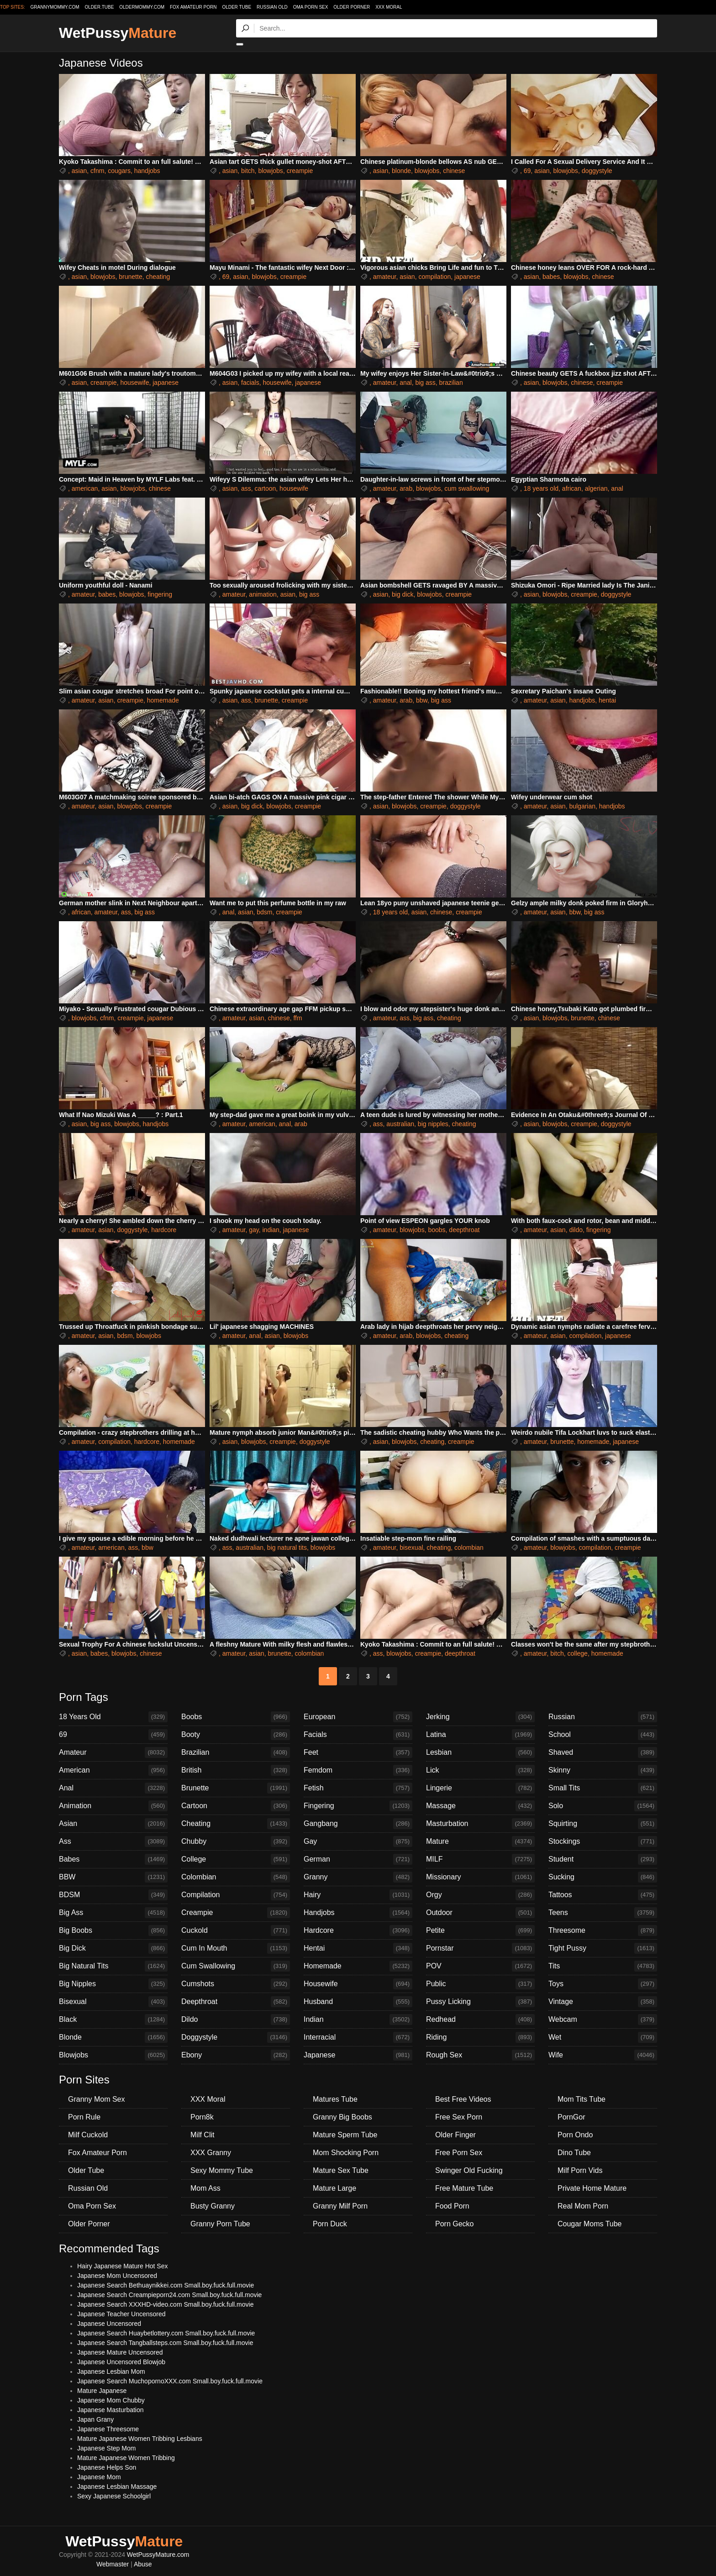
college (578, 1653)
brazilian (451, 382)
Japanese (358, 2055)
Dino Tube (574, 2152)
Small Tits (602, 1788)
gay (254, 1229)
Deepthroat (235, 2001)
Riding (480, 2037)
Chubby (235, 1841)
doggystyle (597, 170)
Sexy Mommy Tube (221, 2170)
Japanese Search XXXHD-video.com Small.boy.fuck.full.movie (165, 2304)
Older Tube (236, 7)
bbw (421, 700)
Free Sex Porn (458, 2117)
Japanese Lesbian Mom (111, 2371)
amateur (384, 276)
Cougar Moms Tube (590, 2224)
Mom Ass (205, 2188)
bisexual (411, 1547)
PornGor (571, 2117)
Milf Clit (202, 2135)
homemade (163, 700)
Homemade (358, 1966)
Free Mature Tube (464, 2188)
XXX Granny (210, 2152)
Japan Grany (95, 2419)
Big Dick (113, 1948)
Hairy (358, 1894)
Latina (480, 1734)
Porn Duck (330, 2224)
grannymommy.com (55, 7)
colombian (469, 1547)
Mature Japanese (101, 2390)
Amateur (113, 1752)
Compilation (235, 1894)
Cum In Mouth (235, 1948)
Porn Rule (84, 2117)
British (235, 1770)
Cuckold (235, 1930)
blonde (401, 170)
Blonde (113, 2037)
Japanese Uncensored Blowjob (121, 2362)
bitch (248, 170)
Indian (358, 2019)
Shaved (602, 1752)
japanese (467, 276)
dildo (576, 1229)
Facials (358, 1734)
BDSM (113, 1894)
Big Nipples (113, 1983)
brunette (130, 276)
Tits (602, 1966)
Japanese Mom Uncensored (117, 2275)
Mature (480, 1841)
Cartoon (235, 1805)
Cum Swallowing (235, 1966)
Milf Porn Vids (580, 2170)
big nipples (433, 1124)
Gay (358, 1841)
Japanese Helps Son (106, 2467)
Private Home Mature (592, 2188)
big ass (425, 382)
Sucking (602, 1877)
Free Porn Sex (458, 2152)
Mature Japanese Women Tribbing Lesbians (139, 2438)
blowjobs (270, 170)
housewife (134, 382)
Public (480, 1983)
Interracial (358, 2037)
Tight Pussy (602, 1948)
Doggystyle (235, 2037)
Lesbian (480, 1752)
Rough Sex (480, 2055)
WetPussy (117, 33)
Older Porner (351, 7)
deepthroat (464, 1229)
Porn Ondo (575, 2135)
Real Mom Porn (583, 2206)
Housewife (358, 1983)
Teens (602, 1912)
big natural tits (287, 1547)
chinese (454, 170)
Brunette (235, 1788)
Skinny (602, 1770)
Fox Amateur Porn (193, 7)
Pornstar (480, 1948)
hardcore (163, 1229)
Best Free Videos (463, 2099)
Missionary (480, 1877)
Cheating (235, 1823)
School (602, 1734)
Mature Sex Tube (341, 2170)
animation (263, 594)
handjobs (147, 170)
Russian (602, 1716)
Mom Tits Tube (581, 2099)
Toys (602, 1983)
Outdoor (480, 1912)
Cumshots (235, 1983)
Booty (235, 1734)
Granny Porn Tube (220, 2224)
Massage (480, 1805)
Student (602, 1859)
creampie (300, 170)
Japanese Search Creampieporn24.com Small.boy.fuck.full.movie (169, 2294)
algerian (596, 488)
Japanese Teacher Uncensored (121, 2314)
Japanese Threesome (108, 2429)
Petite (480, 1930)
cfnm (97, 170)
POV (480, 1966)
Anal (113, 1788)
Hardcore (358, 1930)
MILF (480, 1859)
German (358, 1859)
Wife (602, 2055)
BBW (113, 1877)
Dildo (235, 2019)
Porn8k (202, 2117)
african (571, 488)
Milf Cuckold (88, 2135)
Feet (358, 1752)
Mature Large (334, 2188)
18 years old (541, 488)
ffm (297, 1018)
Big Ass (113, 1912)
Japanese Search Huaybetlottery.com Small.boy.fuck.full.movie (166, 2333)
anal (405, 382)
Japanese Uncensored (109, 2323)
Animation (113, 1805)
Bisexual (113, 2001)
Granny (358, 1877)
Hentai (358, 1948)
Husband (358, 2001)
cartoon (265, 488)
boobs (436, 1229)
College (235, 1859)
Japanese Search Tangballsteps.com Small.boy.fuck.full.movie (165, 2342)
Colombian (235, 1877)
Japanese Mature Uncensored (120, 2352)
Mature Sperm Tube (345, 2135)
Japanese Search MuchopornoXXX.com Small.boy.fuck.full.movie (170, 2381)
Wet (602, 2037)
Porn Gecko (454, 2224)
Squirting (602, 1823)
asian (79, 170)
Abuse (143, 2564)
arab (406, 488)
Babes (113, 1859)
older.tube (99, 7)
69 (527, 170)
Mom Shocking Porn (346, 2152)
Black (113, 2019)
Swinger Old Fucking (469, 2170)
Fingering (358, 1805)
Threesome (602, 1930)
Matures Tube (335, 2099)
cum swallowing (466, 488)
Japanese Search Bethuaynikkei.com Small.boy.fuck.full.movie (165, 2285)
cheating (158, 276)
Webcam (602, 2019)
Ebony (235, 2055)
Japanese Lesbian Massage (117, 2486)
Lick (480, 1770)
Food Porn (452, 2206)
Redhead (480, 2019)
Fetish (358, 1788)
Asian (113, 1823)
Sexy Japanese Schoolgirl (114, 2496)
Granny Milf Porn (340, 2206)
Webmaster (112, 2564)
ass (246, 488)
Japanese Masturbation (110, 2409)
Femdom (358, 1770)
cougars (119, 170)
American (113, 1770)
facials (250, 382)
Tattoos (602, 1894)
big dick (402, 594)
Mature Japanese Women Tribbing (126, 2457)
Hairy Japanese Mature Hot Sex (122, 2266)
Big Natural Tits (113, 1966)
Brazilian (235, 1752)
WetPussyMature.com (158, 2554)
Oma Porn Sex (310, 7)
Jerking (480, 1716)
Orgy (480, 1894)
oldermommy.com (141, 7)
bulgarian (582, 806)
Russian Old (272, 7)
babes (551, 276)
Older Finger (455, 2135)
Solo (602, 1805)
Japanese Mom (99, 2477)
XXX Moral (388, 7)
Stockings (602, 1841)
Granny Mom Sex (96, 2099)
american (85, 488)
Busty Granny (212, 2206)
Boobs (235, 1716)
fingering (159, 594)
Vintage (602, 2001)
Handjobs (358, 1912)
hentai (607, 700)
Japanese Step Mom (106, 2448)
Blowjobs (113, 2055)
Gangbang (358, 1823)
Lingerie (480, 1788)
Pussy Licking (480, 2001)
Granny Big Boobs (342, 2117)
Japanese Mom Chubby (111, 2400)
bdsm (264, 912)
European (358, 1716)
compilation (434, 276)
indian (270, 1229)
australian (400, 1124)
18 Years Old (113, 1716)
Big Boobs (113, 1930)
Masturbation (480, 1823)
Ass (113, 1841)
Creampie (235, 1912)
